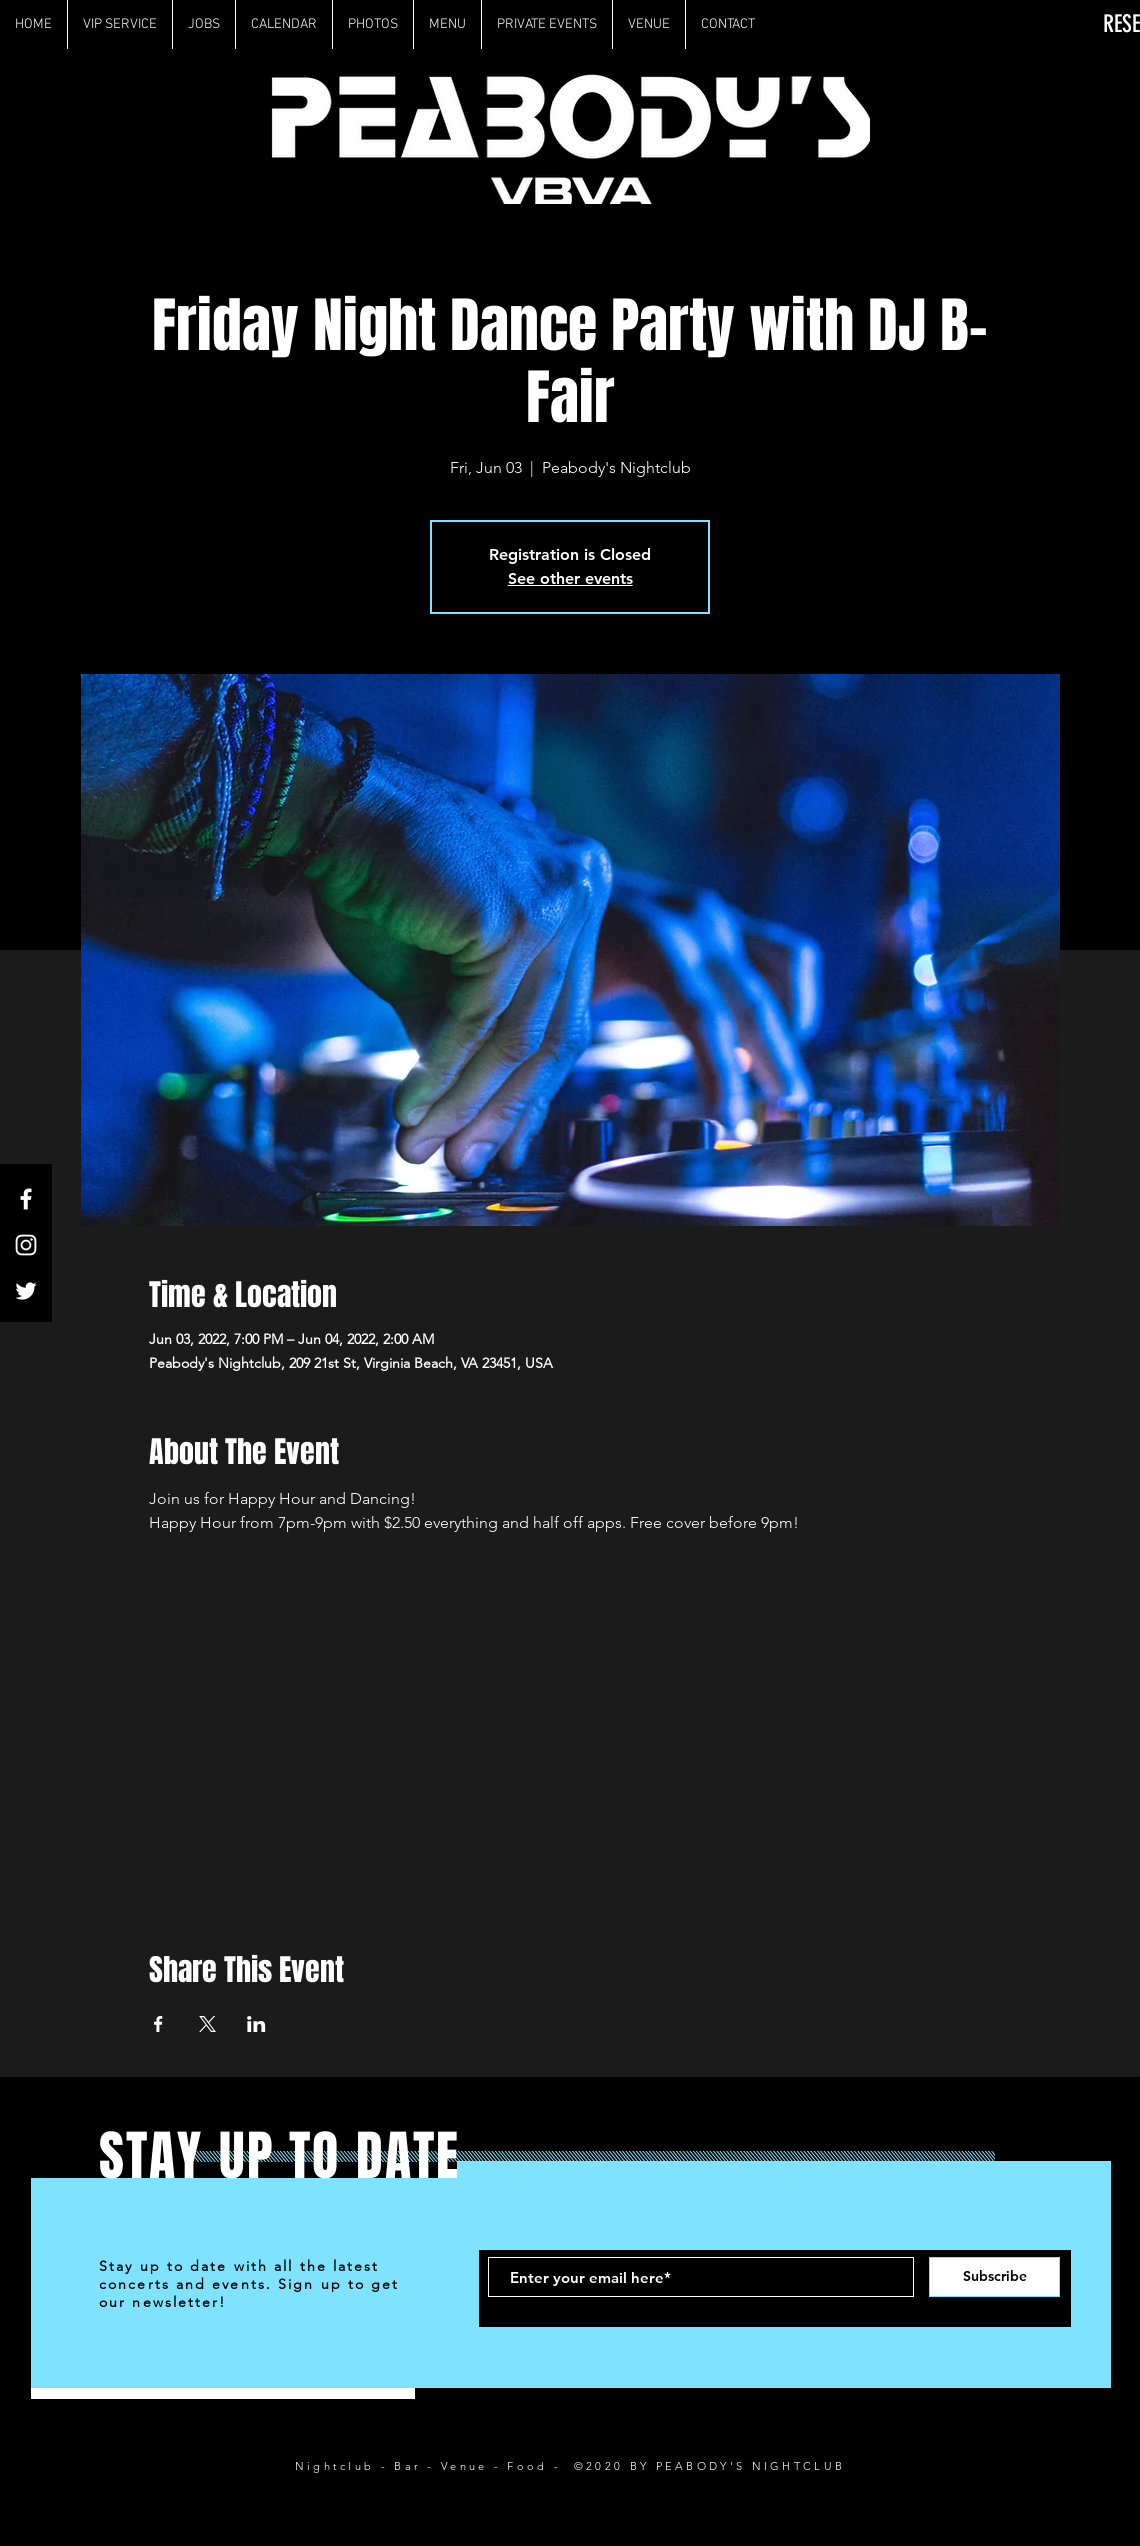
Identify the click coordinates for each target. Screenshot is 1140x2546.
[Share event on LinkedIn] (256, 2024)
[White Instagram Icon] (26, 1245)
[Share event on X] (207, 2024)
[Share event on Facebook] (158, 2024)
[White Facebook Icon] (26, 1199)
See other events (570, 578)
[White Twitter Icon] (26, 1291)
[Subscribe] (994, 2277)
